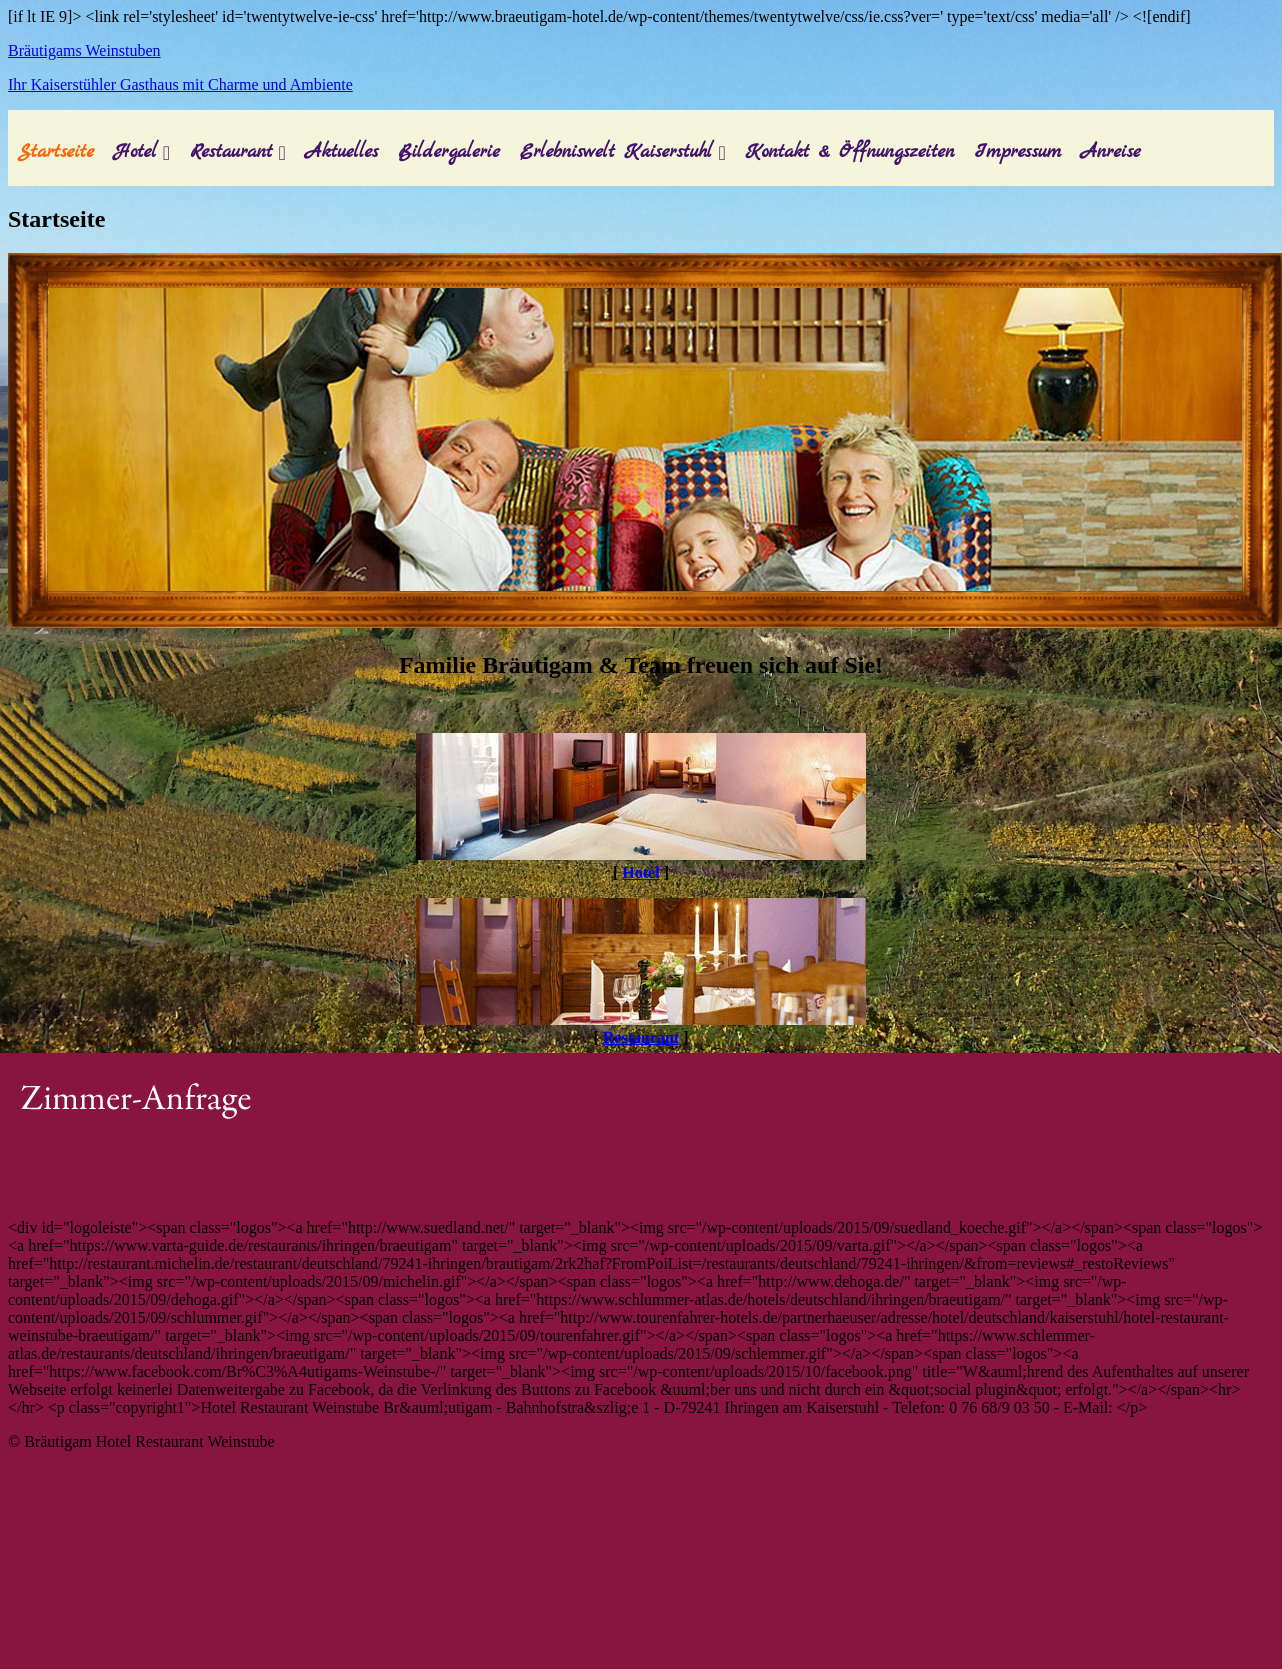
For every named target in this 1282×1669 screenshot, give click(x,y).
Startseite (56, 152)
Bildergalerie (449, 152)
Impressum (1017, 152)
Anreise (1110, 152)
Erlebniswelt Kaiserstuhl (616, 152)
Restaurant (231, 152)
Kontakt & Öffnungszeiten (850, 152)
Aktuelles (342, 152)
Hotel (135, 152)
